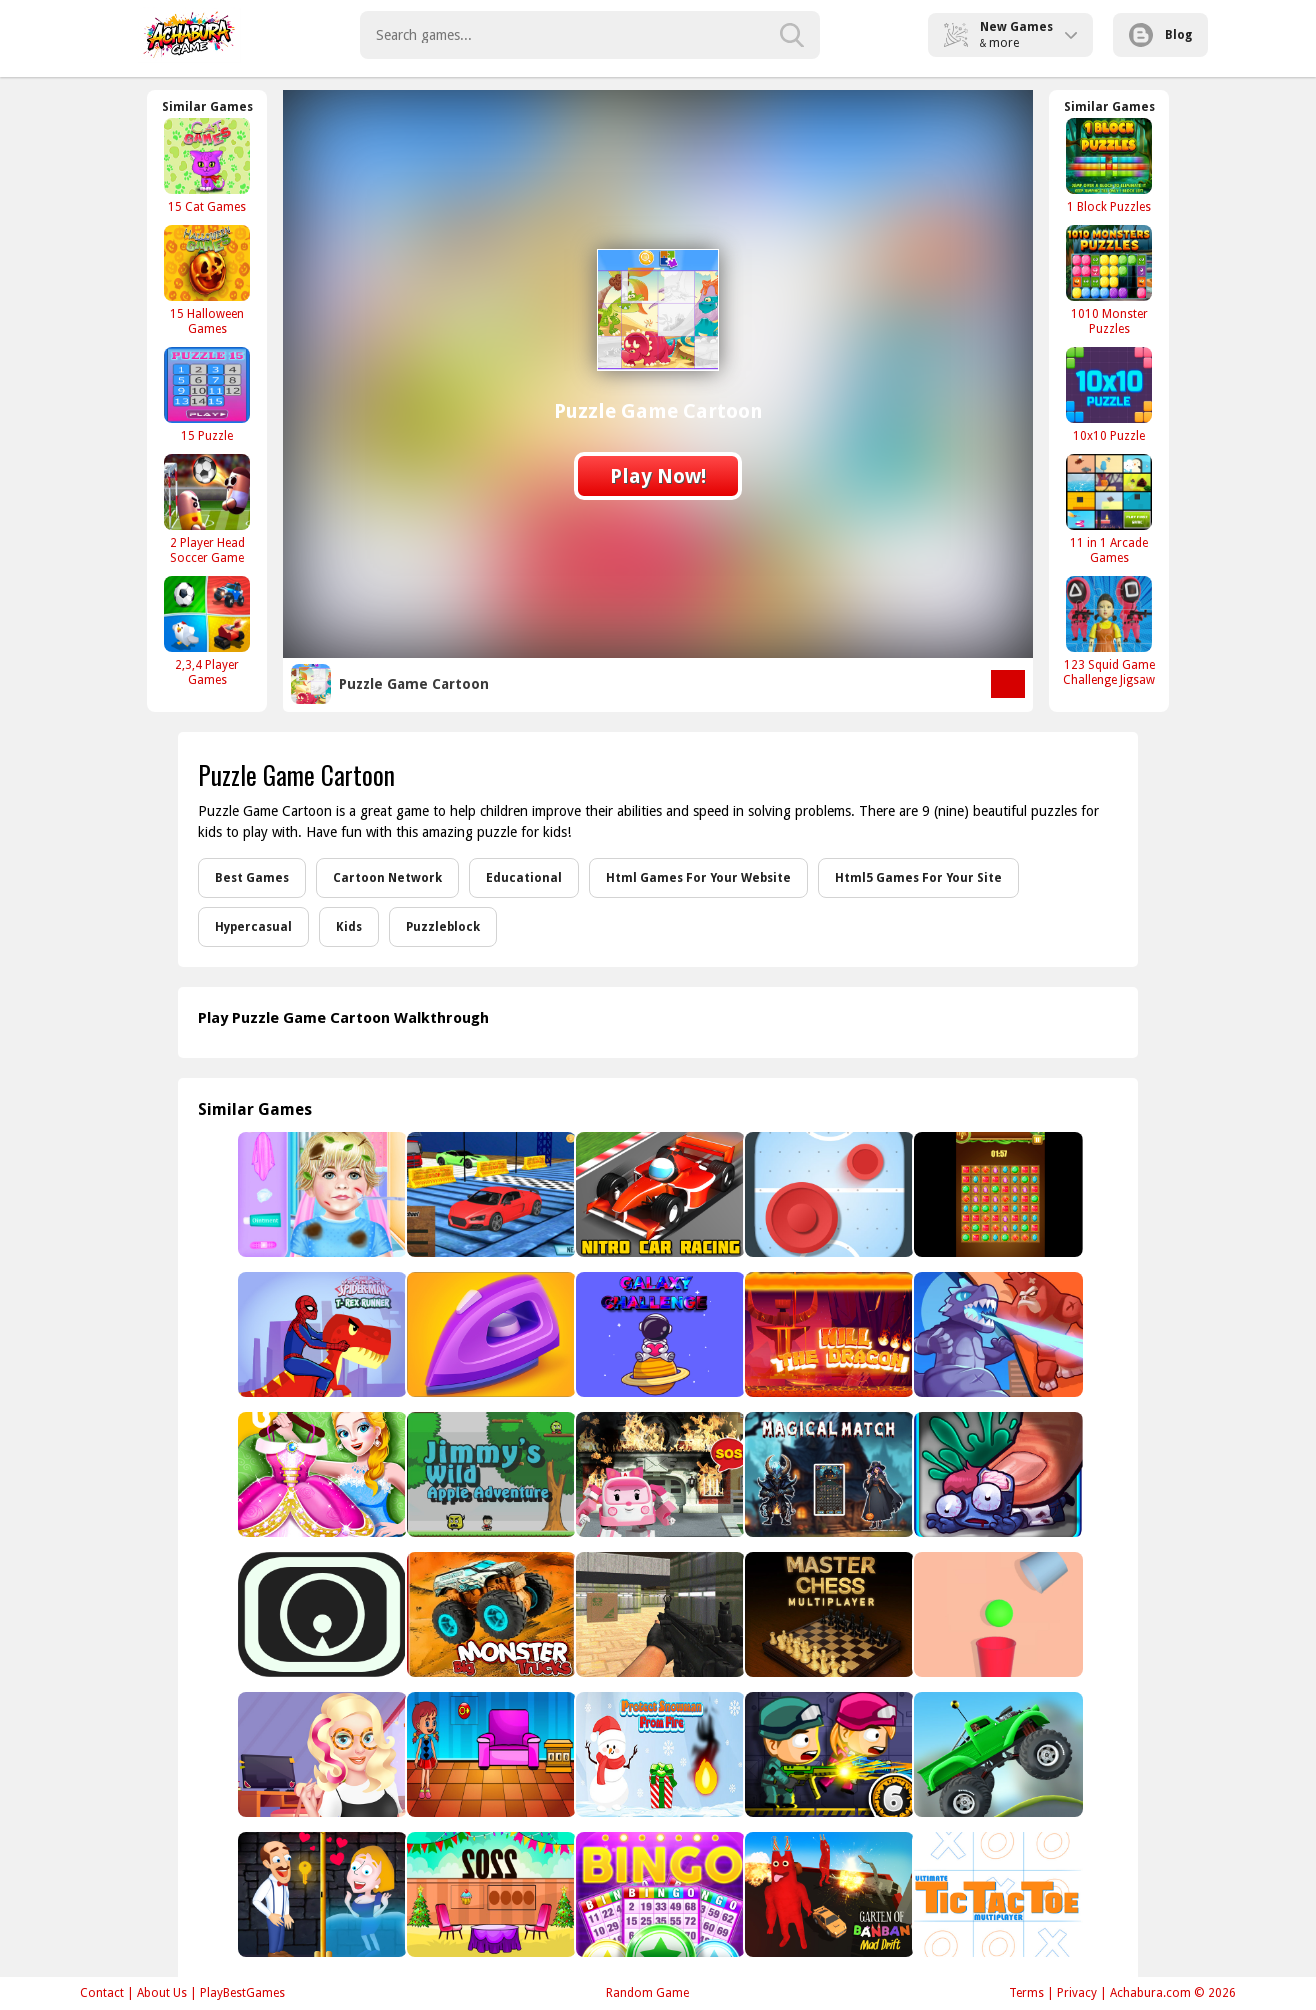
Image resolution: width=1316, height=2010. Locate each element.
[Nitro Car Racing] (658, 1194)
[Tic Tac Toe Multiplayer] (996, 1894)
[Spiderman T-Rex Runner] (320, 1334)
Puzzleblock (443, 927)
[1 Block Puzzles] (1109, 165)
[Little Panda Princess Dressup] (320, 1474)
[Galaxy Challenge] (658, 1334)
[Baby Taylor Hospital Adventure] (320, 1194)
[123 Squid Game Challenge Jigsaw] (1109, 631)
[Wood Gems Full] (996, 1194)
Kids (349, 927)
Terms (1026, 1993)
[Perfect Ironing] (489, 1334)
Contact (102, 1993)
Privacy (1077, 1993)
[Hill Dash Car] (996, 1754)
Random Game (647, 1993)
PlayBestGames (242, 1993)
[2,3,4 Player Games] (207, 631)
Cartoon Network (387, 878)
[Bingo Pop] (658, 1894)
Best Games (252, 878)
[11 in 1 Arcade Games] (1109, 509)
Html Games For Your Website (698, 878)
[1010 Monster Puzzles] (1109, 280)
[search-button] (792, 35)
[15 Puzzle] (207, 394)
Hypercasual (253, 927)
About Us (162, 1993)
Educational (524, 878)
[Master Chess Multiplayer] (827, 1614)
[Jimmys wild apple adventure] (489, 1474)
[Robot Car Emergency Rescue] (658, 1474)
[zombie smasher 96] (996, 1474)
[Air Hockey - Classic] (827, 1194)
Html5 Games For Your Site (918, 878)
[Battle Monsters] (996, 1334)
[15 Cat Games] (207, 165)
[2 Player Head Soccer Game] (207, 509)
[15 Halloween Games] (207, 280)
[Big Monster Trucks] (489, 1614)
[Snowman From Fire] (658, 1754)
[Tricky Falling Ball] (996, 1614)
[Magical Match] (827, 1474)
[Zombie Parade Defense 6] (827, 1754)
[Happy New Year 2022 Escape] (489, 1894)
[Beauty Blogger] (320, 1754)
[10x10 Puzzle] (1109, 394)
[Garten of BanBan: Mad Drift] (827, 1894)
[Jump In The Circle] (320, 1614)
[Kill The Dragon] (827, 1334)
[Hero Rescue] (320, 1894)
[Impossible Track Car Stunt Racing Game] (489, 1194)
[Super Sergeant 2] (658, 1614)
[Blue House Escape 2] (489, 1754)
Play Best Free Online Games (189, 35)
